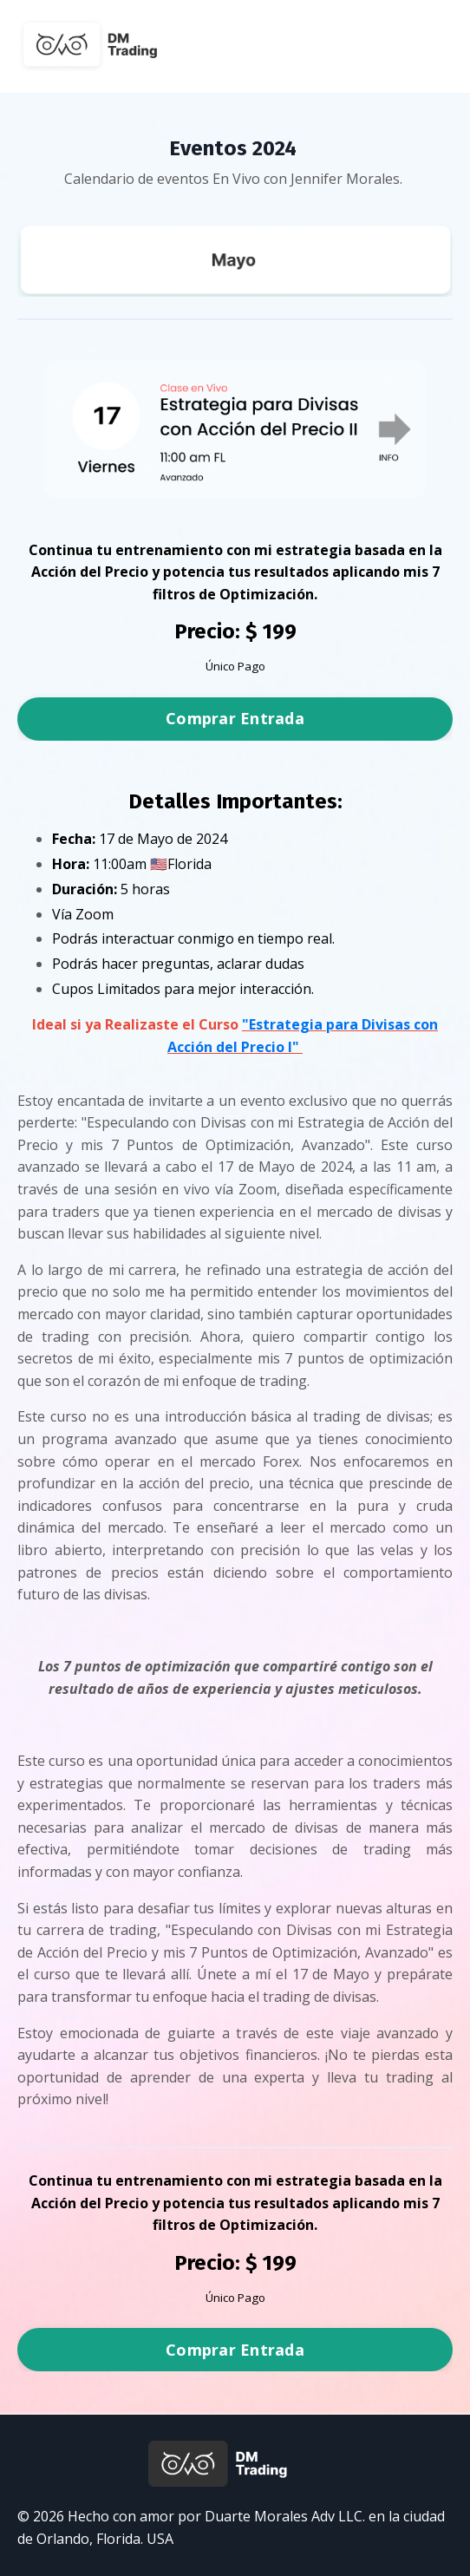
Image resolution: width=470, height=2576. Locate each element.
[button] (235, 713)
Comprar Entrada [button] (235, 718)
